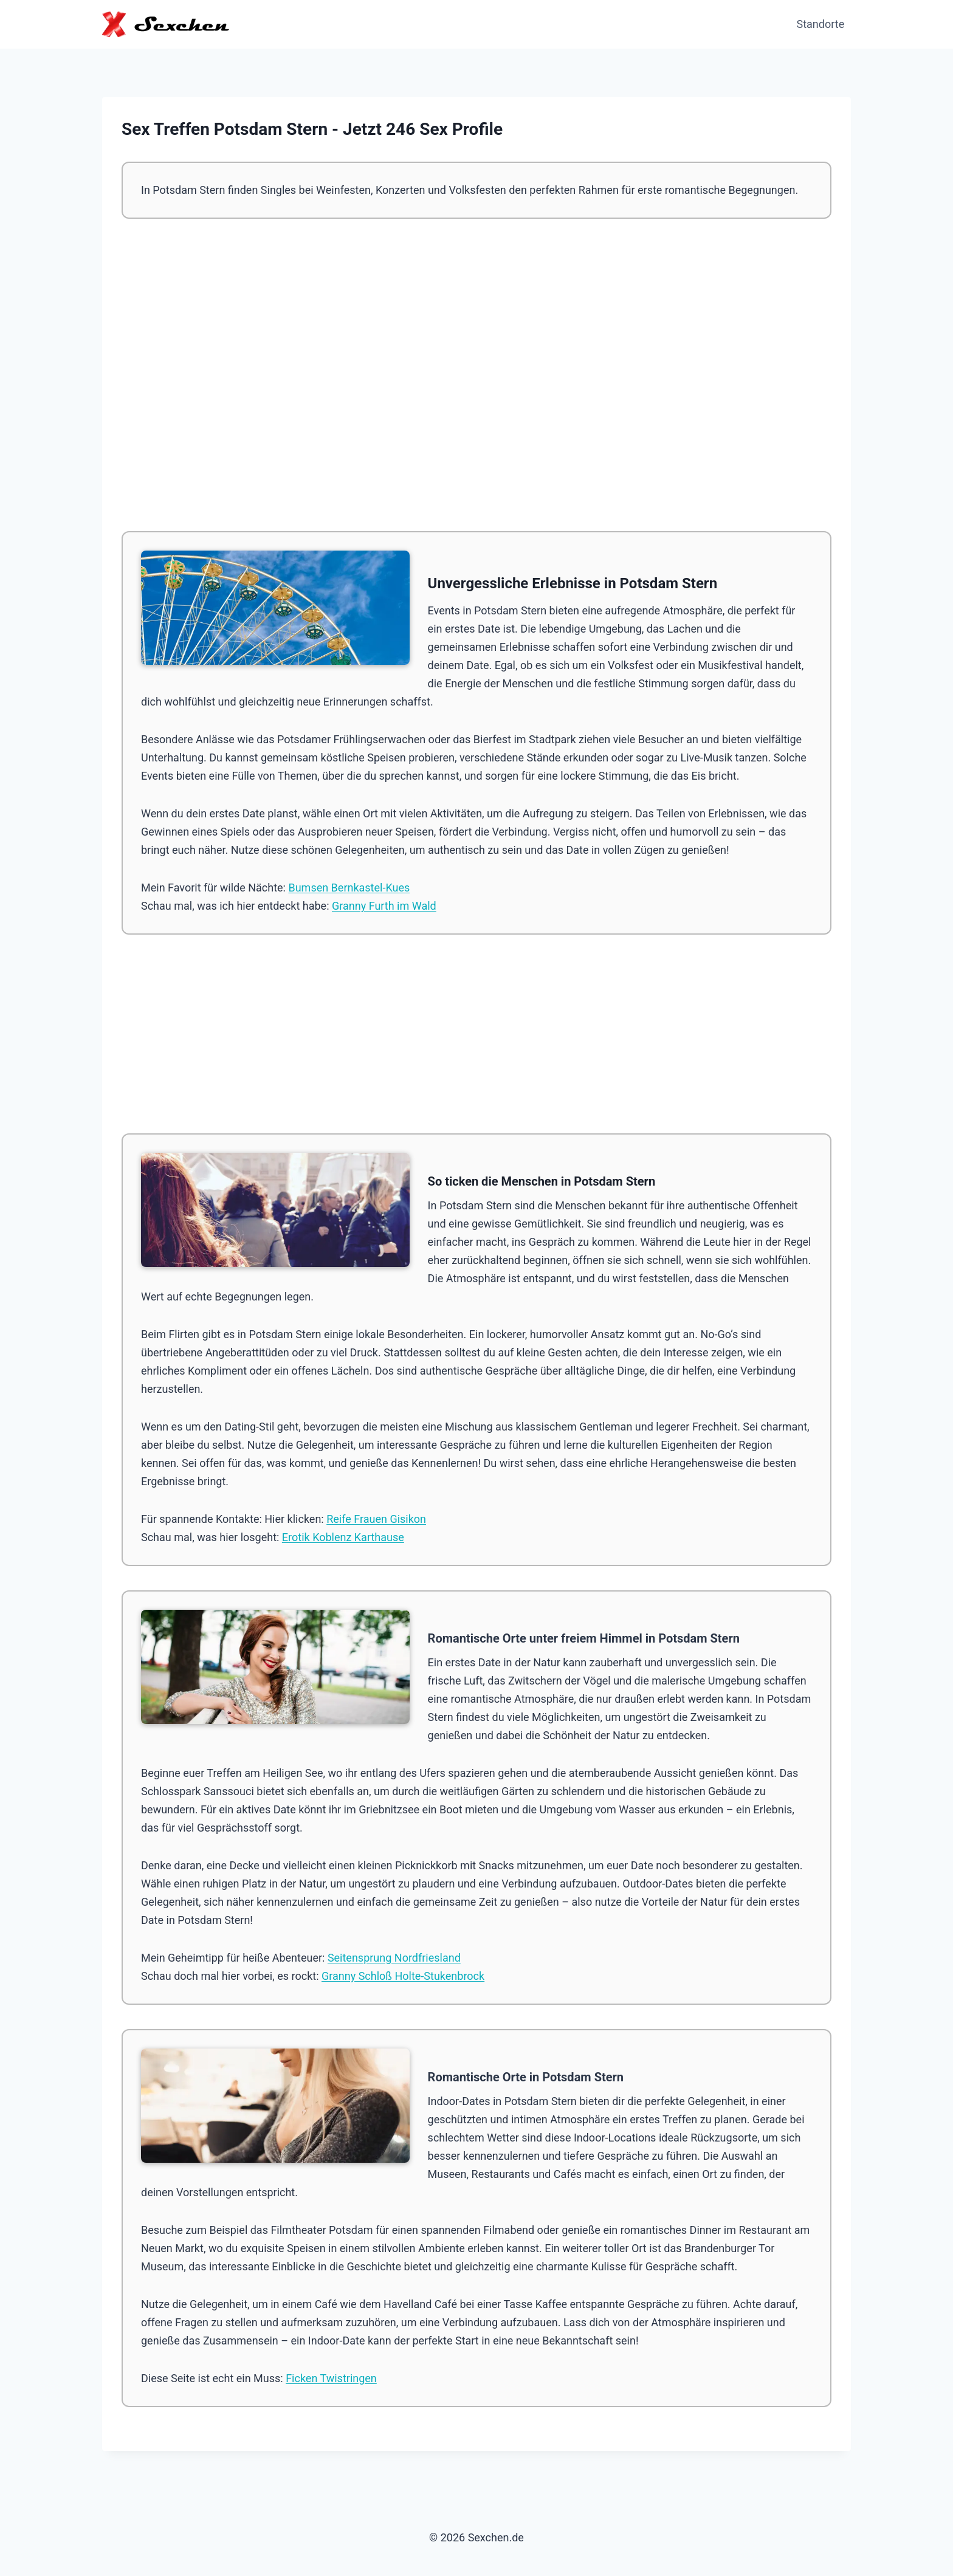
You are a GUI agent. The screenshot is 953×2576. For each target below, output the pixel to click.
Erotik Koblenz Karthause (343, 1537)
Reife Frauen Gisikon (376, 1519)
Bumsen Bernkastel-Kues (349, 887)
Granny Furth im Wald (384, 905)
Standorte (821, 24)
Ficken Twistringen (331, 2378)
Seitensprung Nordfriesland (394, 1957)
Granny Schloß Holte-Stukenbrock (403, 1976)
